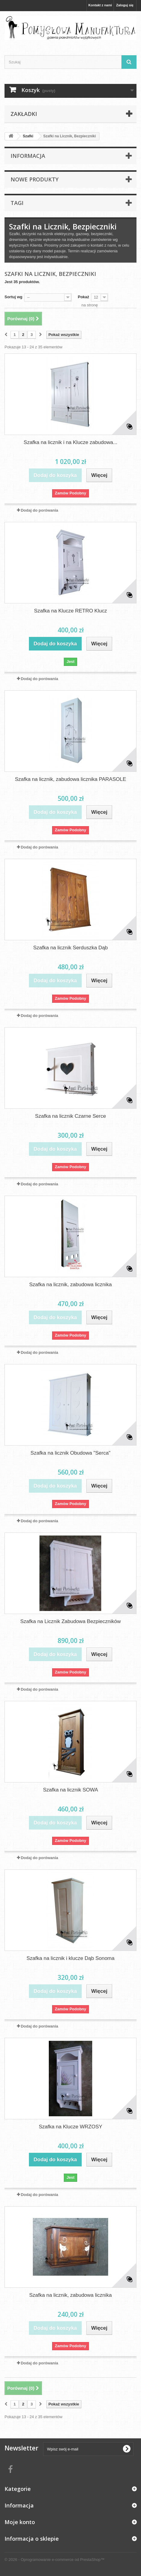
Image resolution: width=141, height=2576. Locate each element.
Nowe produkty (34, 179)
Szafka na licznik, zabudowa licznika (70, 1284)
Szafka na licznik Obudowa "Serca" (70, 1453)
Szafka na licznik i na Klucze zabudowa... (71, 442)
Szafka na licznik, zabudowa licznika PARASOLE (70, 779)
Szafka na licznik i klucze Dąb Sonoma (70, 1958)
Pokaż (83, 297)
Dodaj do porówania (39, 510)
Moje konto (20, 2522)
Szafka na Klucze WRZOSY (70, 2127)
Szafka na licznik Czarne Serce (70, 1116)
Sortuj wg (13, 297)
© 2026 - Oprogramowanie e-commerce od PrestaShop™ (55, 2559)
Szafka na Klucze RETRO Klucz (70, 611)
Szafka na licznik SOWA (70, 1790)
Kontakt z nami (100, 5)
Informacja (28, 155)
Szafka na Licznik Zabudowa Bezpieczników (70, 1621)
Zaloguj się (124, 5)
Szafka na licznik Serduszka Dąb (70, 948)
